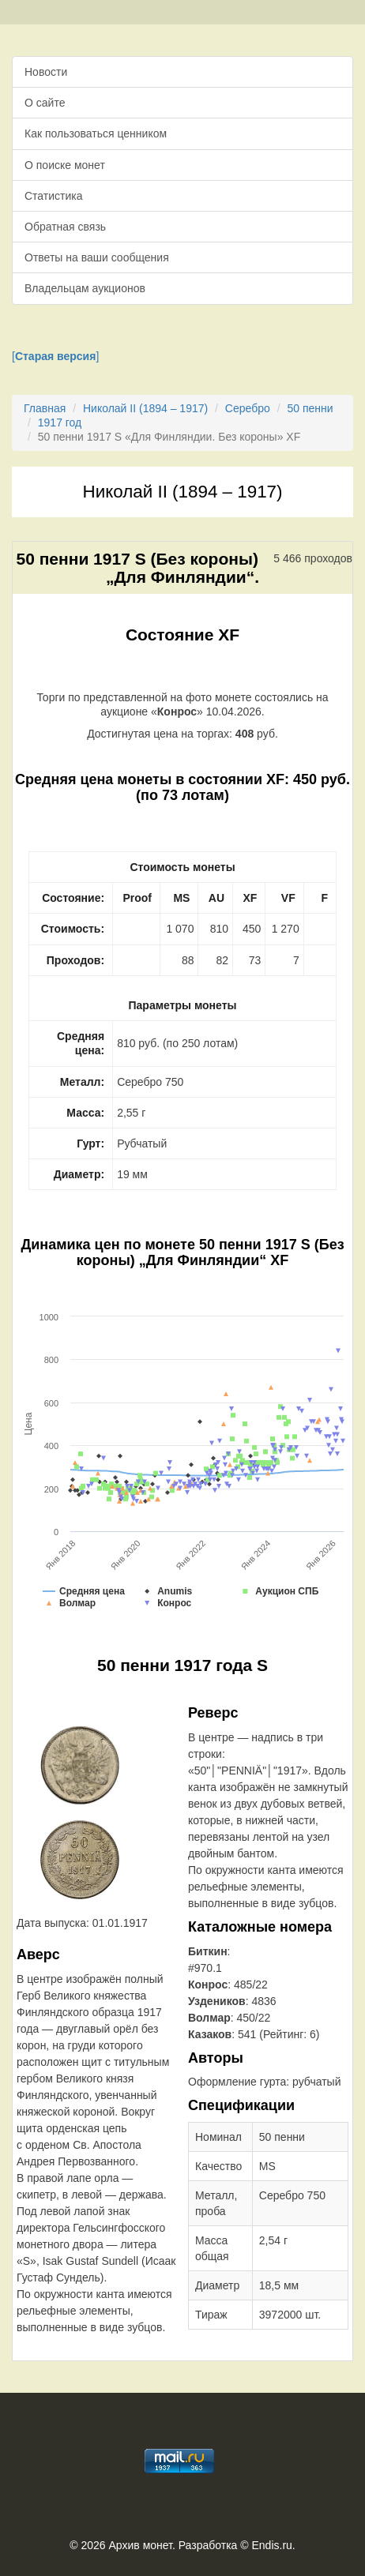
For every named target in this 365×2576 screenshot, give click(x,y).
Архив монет (140, 2545)
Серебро (247, 408)
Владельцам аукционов (84, 288)
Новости (45, 72)
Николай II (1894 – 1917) (145, 408)
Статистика (53, 196)
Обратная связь (65, 226)
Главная (45, 408)
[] (55, 356)
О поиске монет (64, 165)
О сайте (44, 102)
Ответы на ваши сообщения (96, 257)
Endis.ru (271, 2545)
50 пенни (310, 408)
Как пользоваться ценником (95, 133)
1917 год (59, 422)
